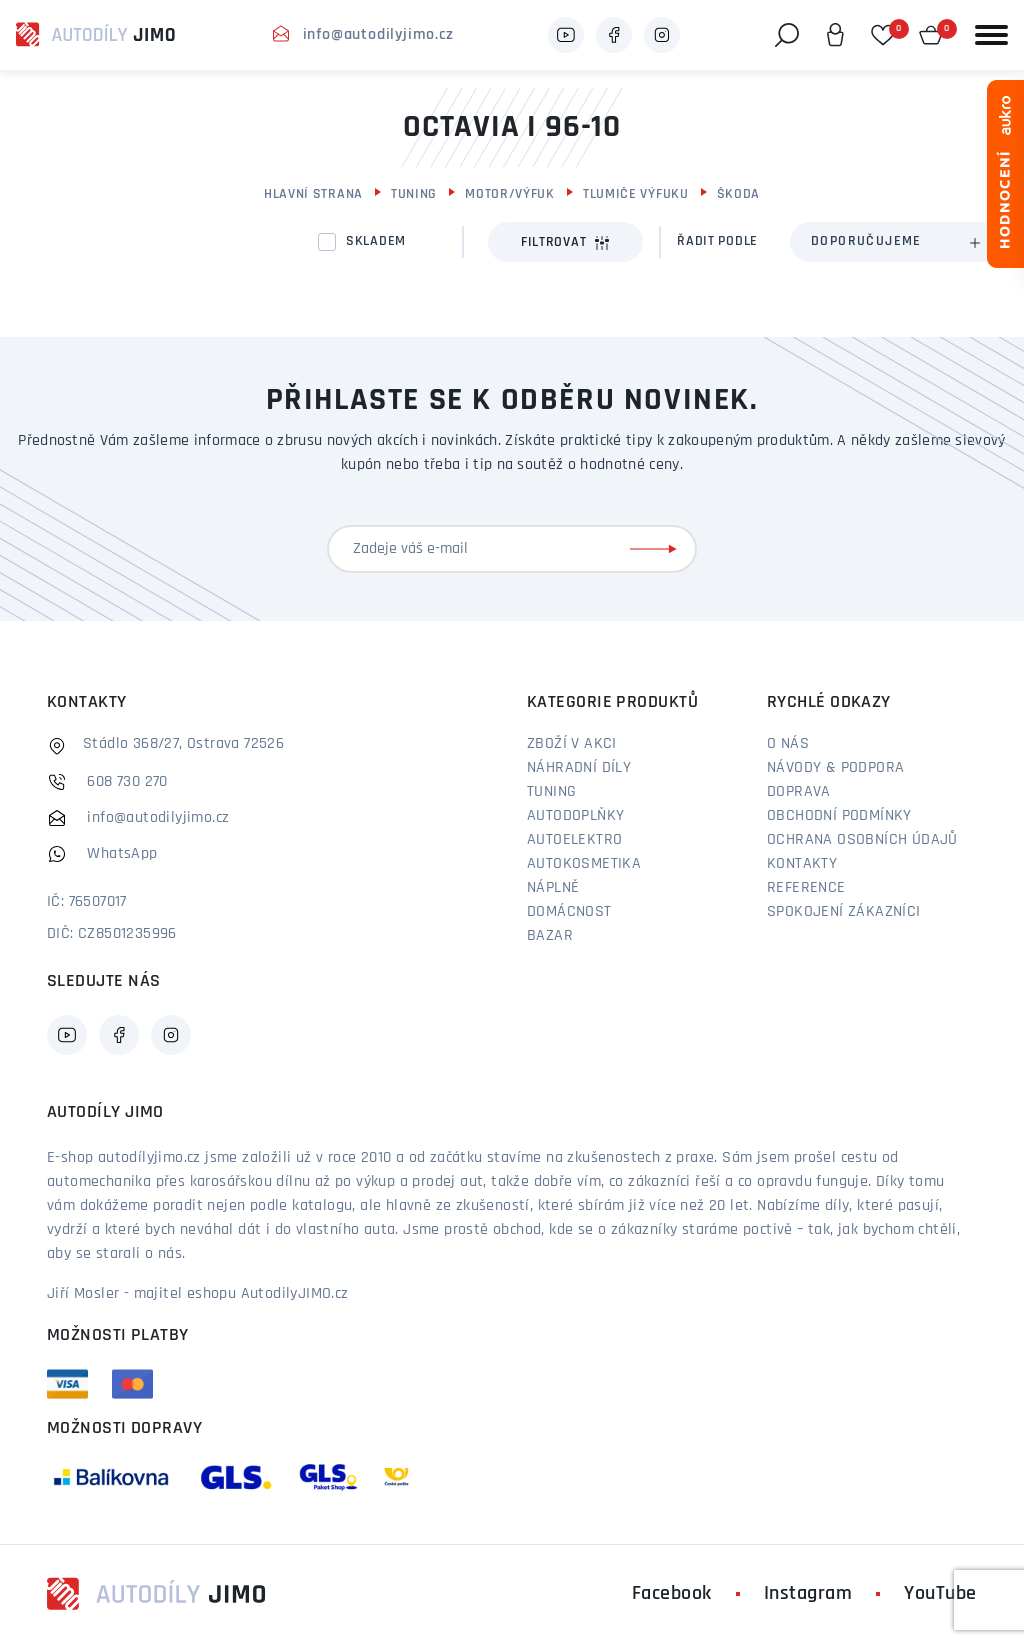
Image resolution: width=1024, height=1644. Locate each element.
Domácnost (569, 912)
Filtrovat (565, 243)
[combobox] (895, 242)
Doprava (799, 792)
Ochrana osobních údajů (862, 840)
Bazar (550, 936)
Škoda (739, 194)
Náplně (553, 888)
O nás (788, 744)
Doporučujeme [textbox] (866, 241)
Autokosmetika (584, 864)
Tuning (414, 194)
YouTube (940, 1594)
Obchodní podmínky (839, 816)
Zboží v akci (572, 744)
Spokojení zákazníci (844, 912)
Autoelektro (574, 840)
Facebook (672, 1594)
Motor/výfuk (510, 194)
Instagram (808, 1594)
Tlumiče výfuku (636, 194)
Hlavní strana (313, 194)
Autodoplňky (575, 816)
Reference (806, 888)
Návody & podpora (835, 768)
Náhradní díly (579, 768)
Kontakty (802, 864)
